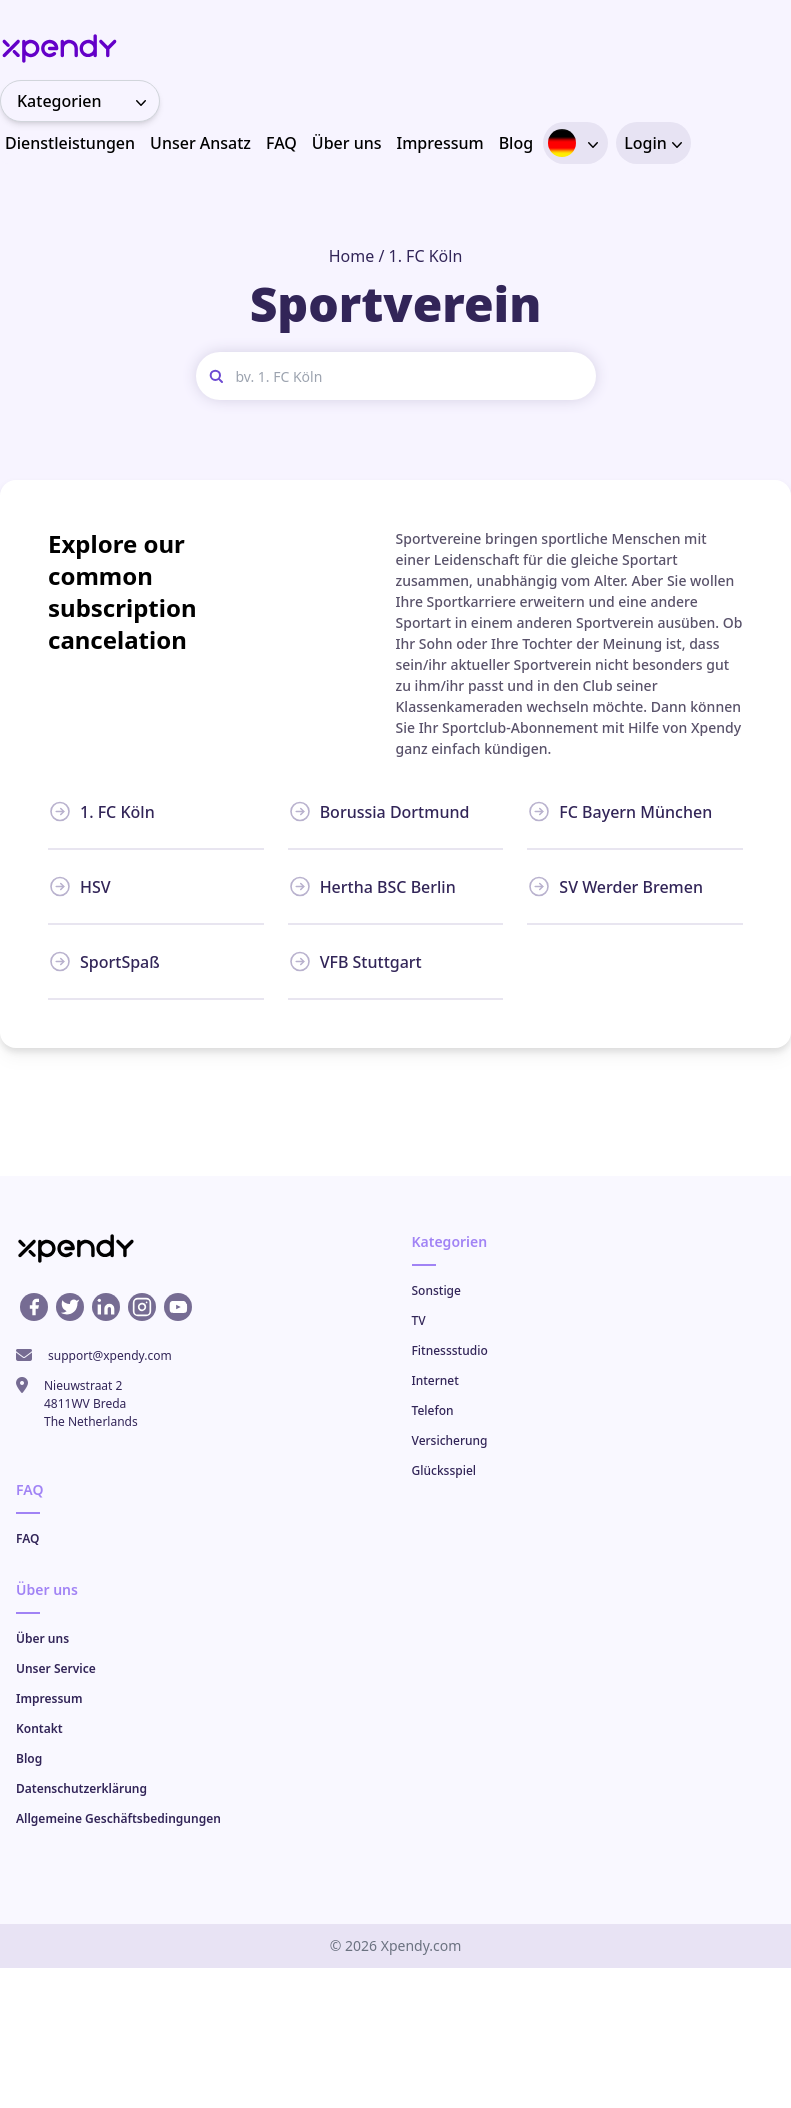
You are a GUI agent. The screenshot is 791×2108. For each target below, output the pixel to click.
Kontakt (39, 1728)
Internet (435, 1380)
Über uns (347, 143)
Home (352, 256)
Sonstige (436, 1290)
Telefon (433, 1410)
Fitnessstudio (450, 1350)
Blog (516, 143)
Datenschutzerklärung (81, 1788)
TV (419, 1320)
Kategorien (88, 101)
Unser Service (56, 1668)
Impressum (440, 143)
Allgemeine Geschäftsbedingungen (118, 1818)
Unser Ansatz (200, 143)
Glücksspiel (444, 1470)
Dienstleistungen (70, 143)
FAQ (281, 143)
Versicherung (450, 1440)
